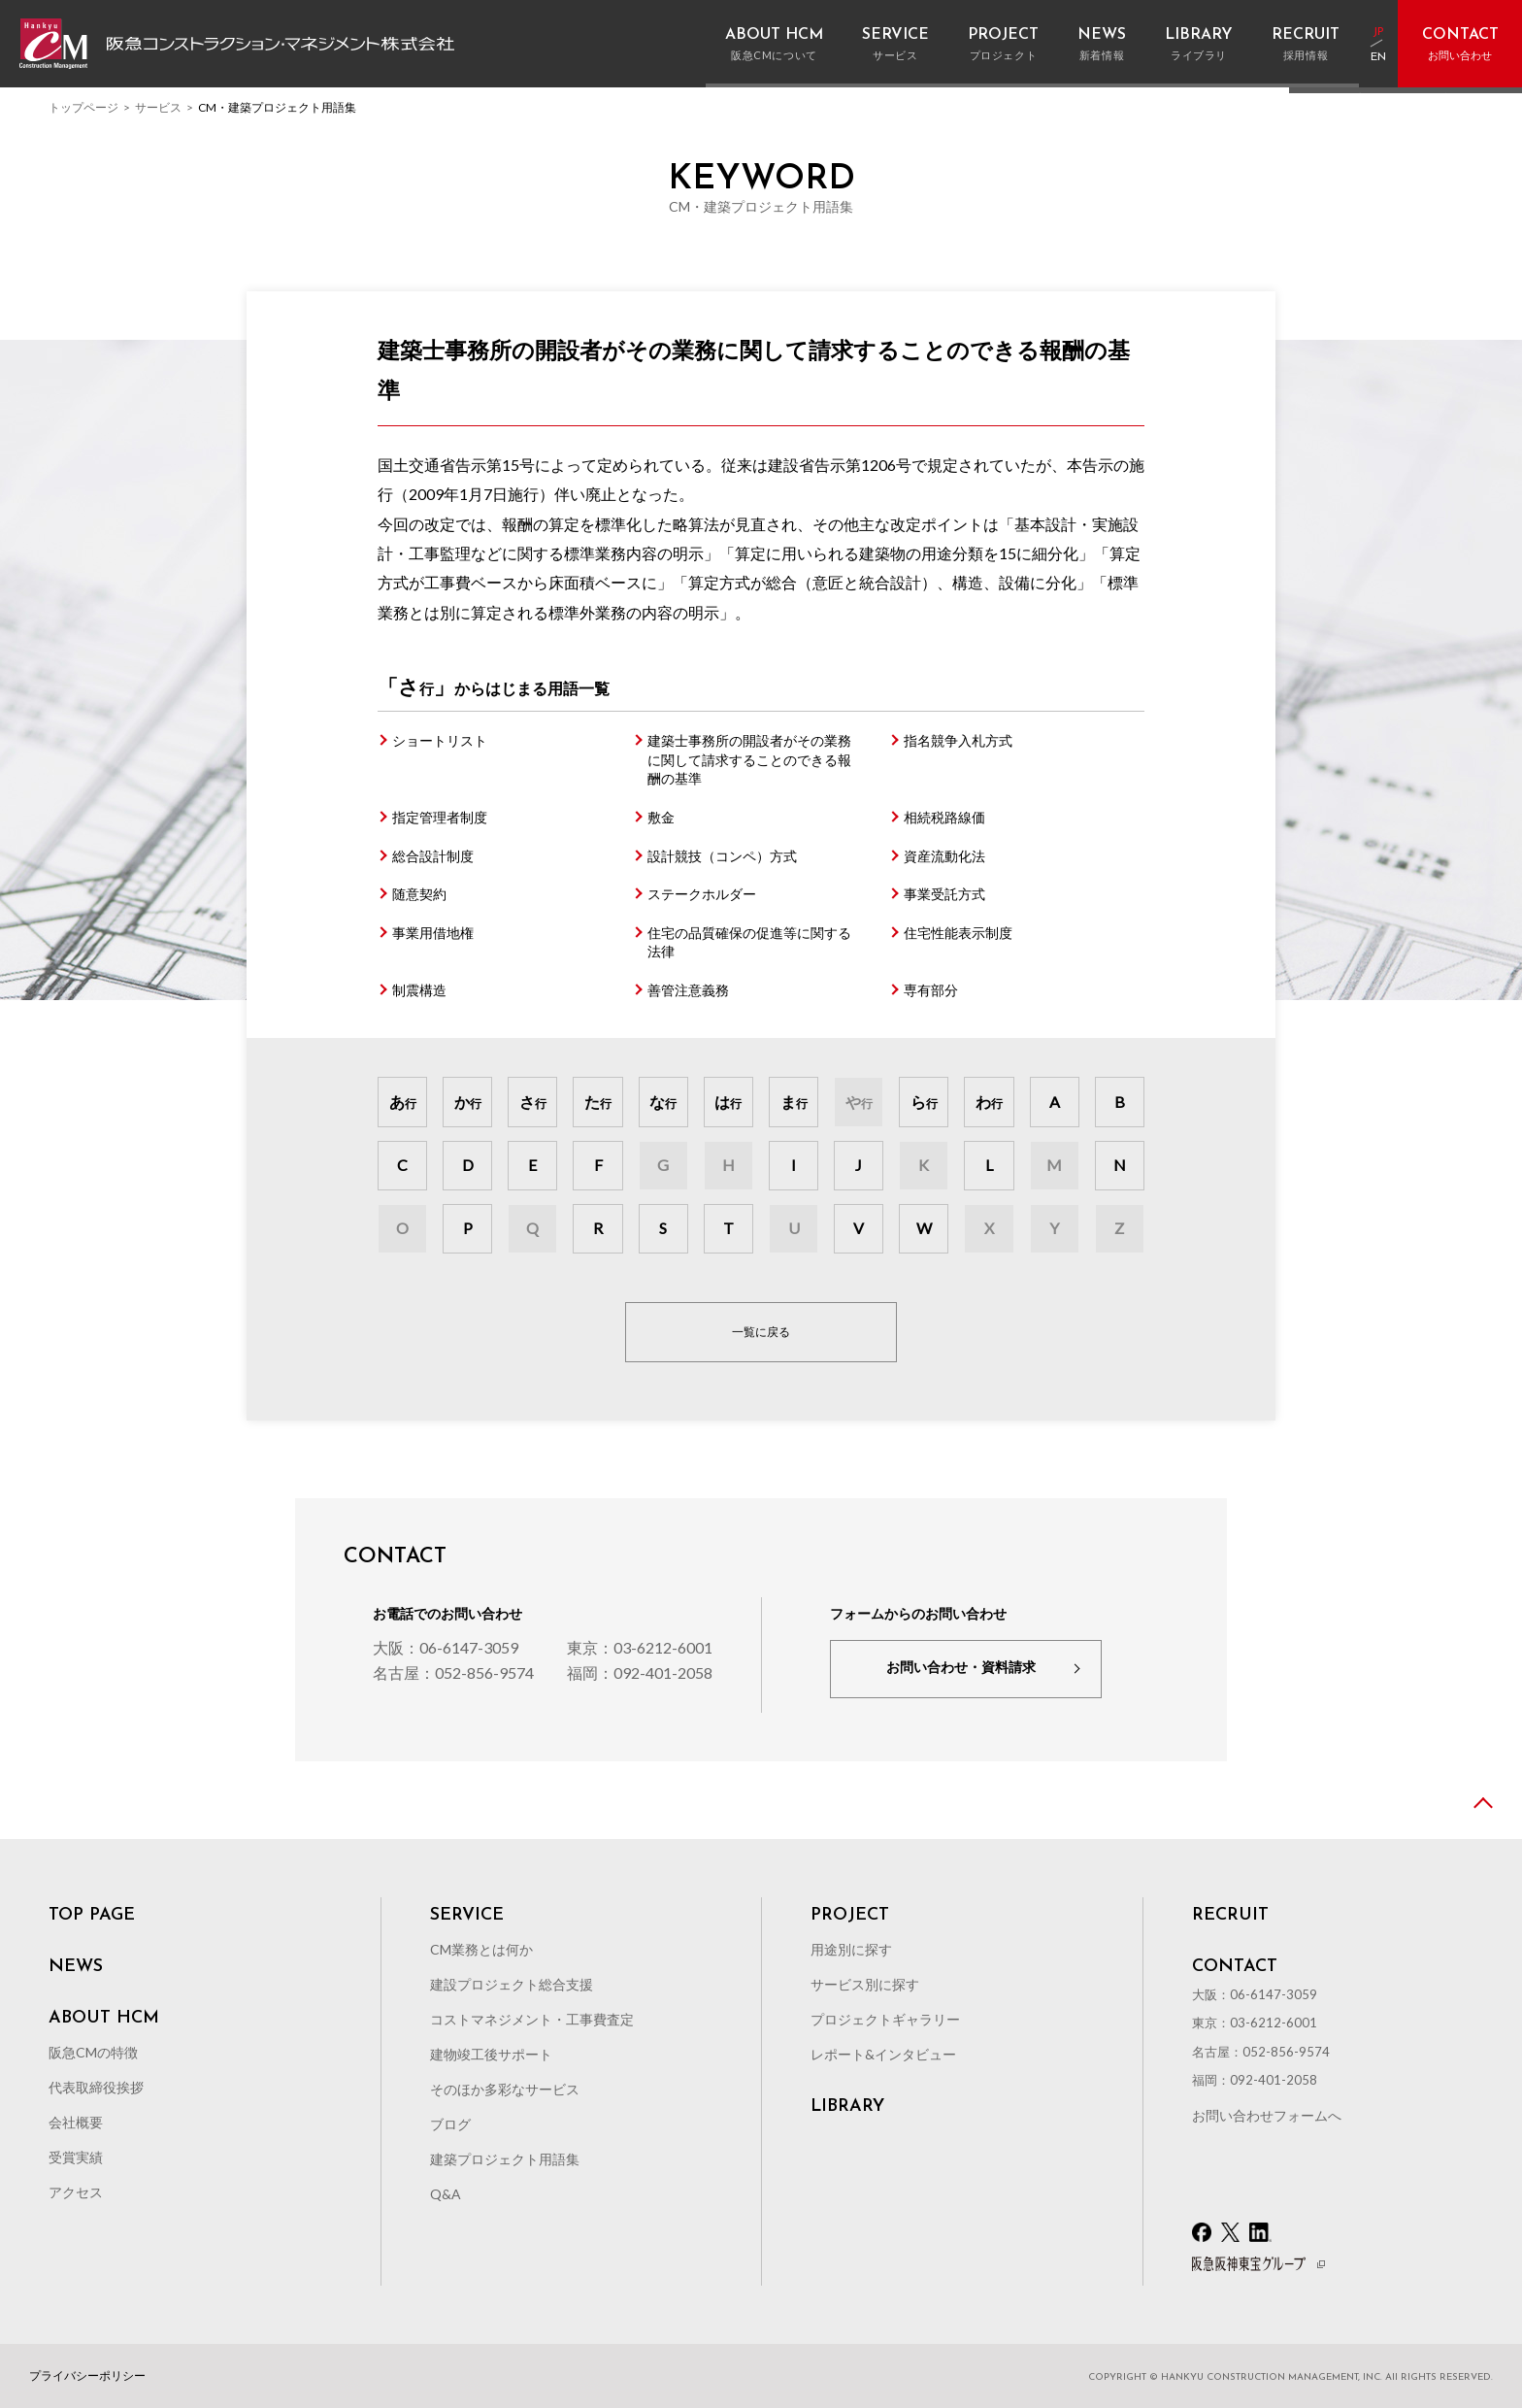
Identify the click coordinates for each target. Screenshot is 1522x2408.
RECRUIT (1230, 1915)
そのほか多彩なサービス (504, 2089)
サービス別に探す (865, 1984)
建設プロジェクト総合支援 (511, 1984)
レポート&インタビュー (883, 2054)
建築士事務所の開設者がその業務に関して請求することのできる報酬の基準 (749, 759)
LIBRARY (847, 2107)
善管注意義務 (688, 990)
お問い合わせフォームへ (1266, 2115)
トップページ (83, 107)
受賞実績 (76, 2157)
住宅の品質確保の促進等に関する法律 (749, 942)
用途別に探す (851, 1949)
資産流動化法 (944, 856)
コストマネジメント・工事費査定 (532, 2019)
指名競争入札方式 (958, 740)
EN (1378, 57)
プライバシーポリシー (87, 2376)
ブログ (450, 2124)
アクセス (76, 2192)
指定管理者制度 (439, 817)
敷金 (661, 817)
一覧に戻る (761, 1331)
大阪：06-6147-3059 (445, 1647)
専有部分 (931, 990)
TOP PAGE (92, 1915)
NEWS (76, 1967)
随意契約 (419, 894)
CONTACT (1234, 1967)
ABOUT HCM (104, 2018)
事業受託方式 (944, 894)
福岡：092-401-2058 (639, 1672)
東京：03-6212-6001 (639, 1647)
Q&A (445, 2194)
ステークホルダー (701, 894)
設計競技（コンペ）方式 (722, 856)
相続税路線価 (944, 817)
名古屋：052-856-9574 (453, 1672)
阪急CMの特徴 (93, 2052)
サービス (158, 107)
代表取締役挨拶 (96, 2087)
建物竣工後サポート (491, 2054)
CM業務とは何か (481, 1949)
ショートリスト (439, 740)
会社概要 (76, 2122)
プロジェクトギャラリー (885, 2019)
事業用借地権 (433, 932)
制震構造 (419, 990)
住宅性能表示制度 (958, 932)
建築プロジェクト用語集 (504, 2159)
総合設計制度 (433, 856)
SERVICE (467, 1915)
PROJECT (850, 1915)
